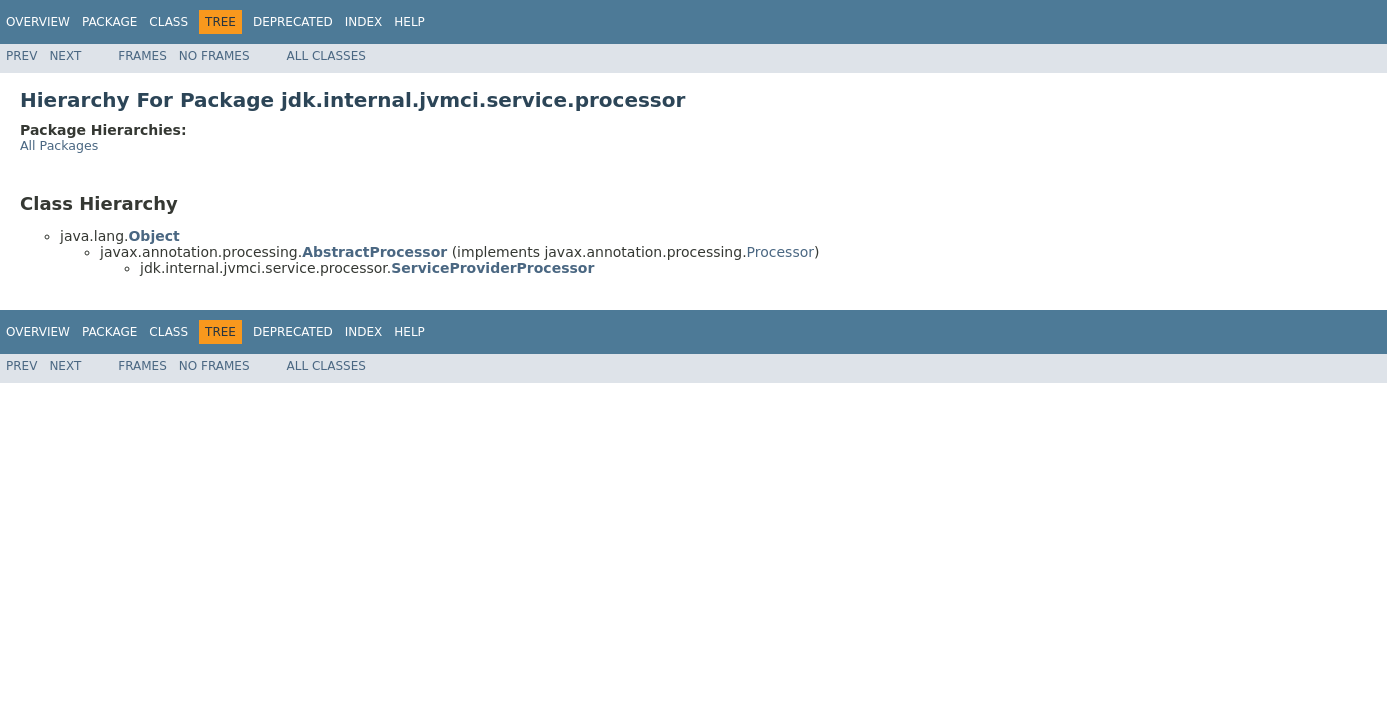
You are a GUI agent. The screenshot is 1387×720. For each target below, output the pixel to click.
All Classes (326, 56)
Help (409, 22)
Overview (38, 22)
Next (65, 56)
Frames (142, 56)
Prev (21, 56)
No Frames (214, 56)
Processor (780, 252)
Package (109, 22)
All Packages (59, 145)
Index (364, 22)
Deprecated (293, 22)
